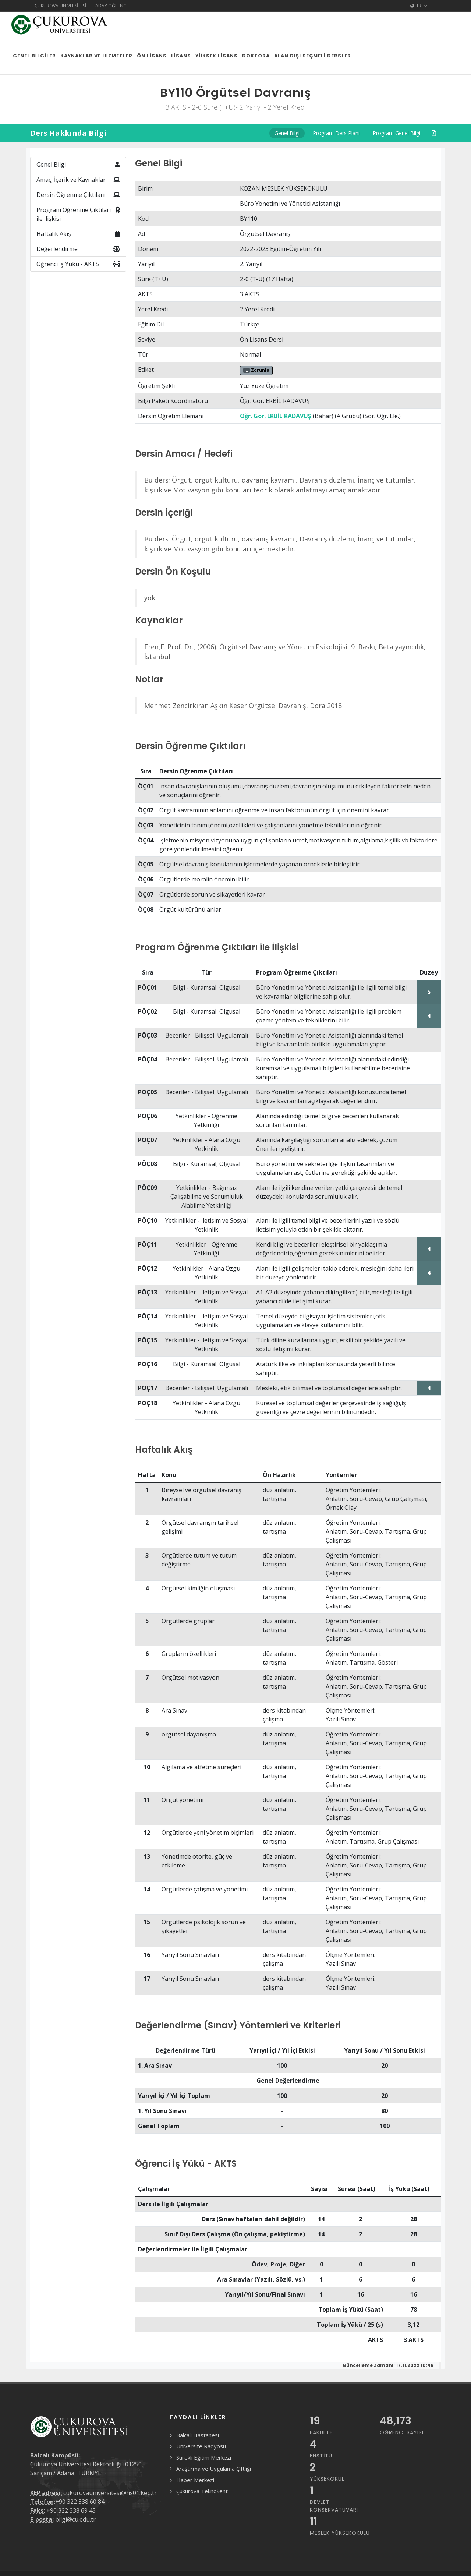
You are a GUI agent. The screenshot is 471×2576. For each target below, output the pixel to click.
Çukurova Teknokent (202, 2465)
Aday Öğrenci (111, 6)
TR (418, 6)
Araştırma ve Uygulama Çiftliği (213, 2442)
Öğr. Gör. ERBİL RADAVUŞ (275, 390)
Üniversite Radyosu (201, 2420)
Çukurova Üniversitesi (60, 6)
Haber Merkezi (195, 2454)
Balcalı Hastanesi (197, 2409)
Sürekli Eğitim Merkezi (203, 2431)
